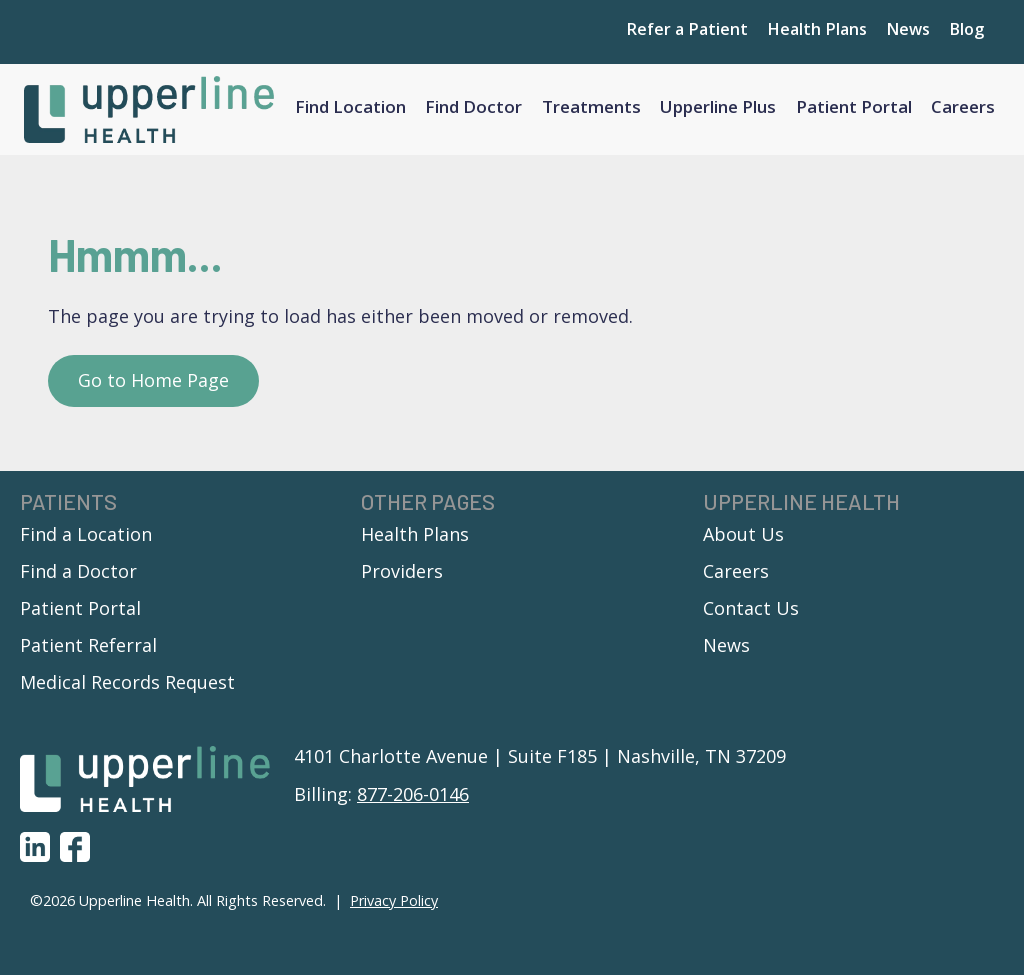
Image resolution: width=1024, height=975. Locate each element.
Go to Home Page (153, 386)
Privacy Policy (394, 906)
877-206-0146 (413, 800)
